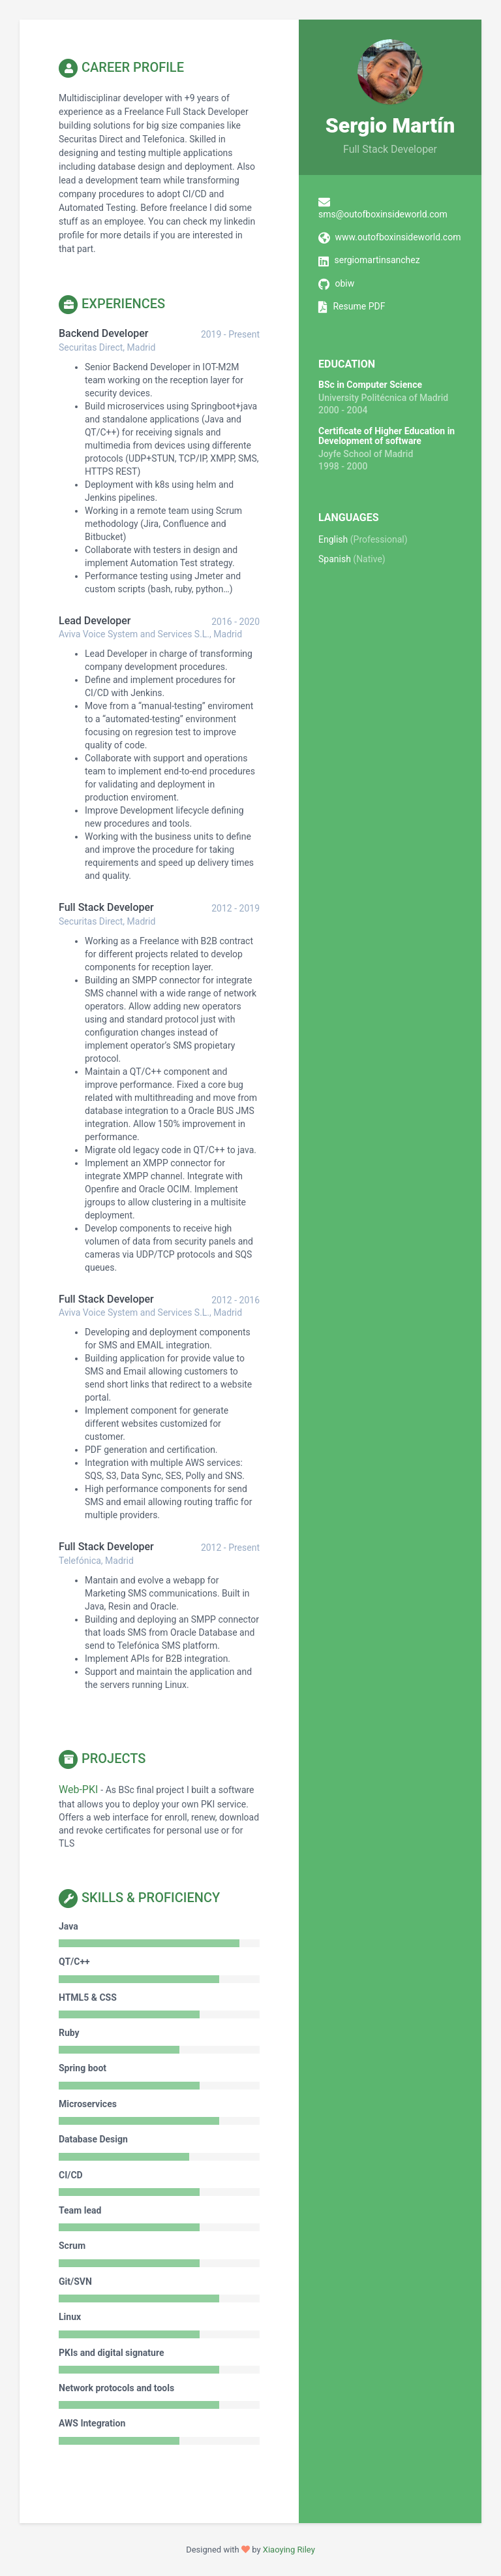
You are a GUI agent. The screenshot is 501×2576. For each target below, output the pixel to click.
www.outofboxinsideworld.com (398, 237)
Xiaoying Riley (289, 2549)
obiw (344, 283)
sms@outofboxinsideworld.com (383, 214)
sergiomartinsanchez (376, 260)
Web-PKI (78, 1789)
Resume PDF (359, 306)
